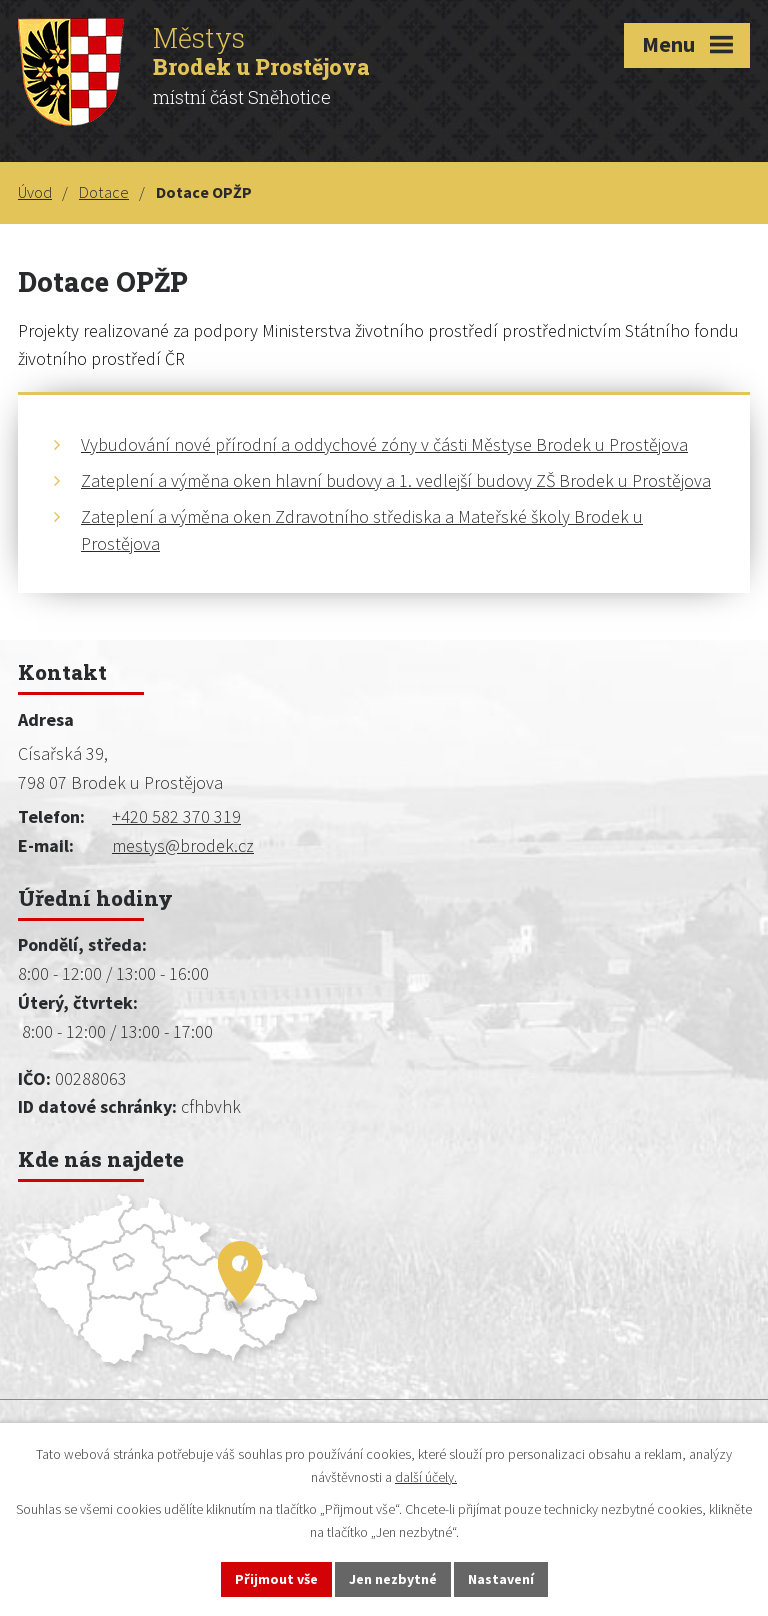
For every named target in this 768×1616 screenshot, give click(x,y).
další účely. (426, 1477)
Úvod (35, 192)
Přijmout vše (276, 1579)
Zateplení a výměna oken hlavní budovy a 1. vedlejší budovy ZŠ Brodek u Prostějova (396, 480)
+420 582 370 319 (176, 816)
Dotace (104, 192)
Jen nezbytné (393, 1579)
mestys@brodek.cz (183, 845)
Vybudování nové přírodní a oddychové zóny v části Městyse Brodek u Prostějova (384, 444)
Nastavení (501, 1579)
